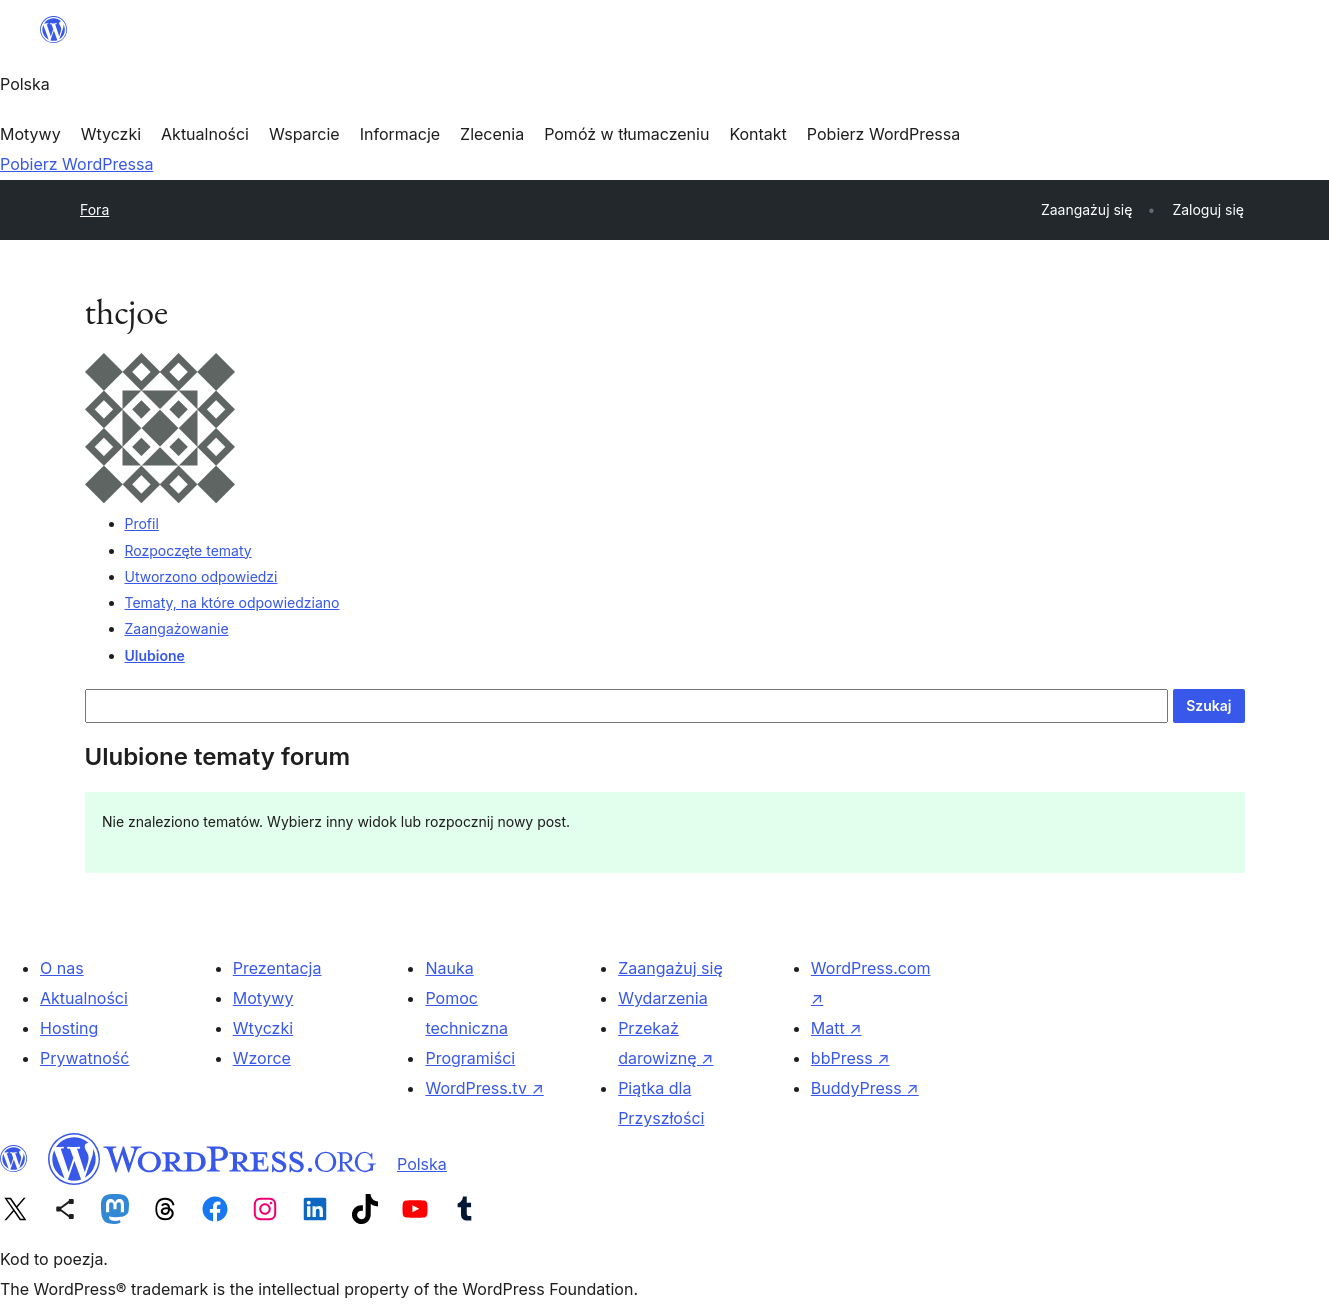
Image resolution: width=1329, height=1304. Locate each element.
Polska (422, 1164)
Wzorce (262, 1058)
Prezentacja (277, 968)
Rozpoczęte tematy (188, 550)
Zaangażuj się (670, 968)
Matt (836, 1028)
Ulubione (155, 655)
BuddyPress (865, 1088)
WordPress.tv (484, 1088)
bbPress (850, 1058)
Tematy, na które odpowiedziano (232, 602)
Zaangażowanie (177, 628)
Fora (94, 209)
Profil (142, 523)
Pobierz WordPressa (76, 164)
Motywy (263, 998)
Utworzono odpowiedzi (201, 576)
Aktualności (84, 998)
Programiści (470, 1058)
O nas (62, 968)
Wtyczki (263, 1028)
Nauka (449, 968)
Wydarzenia (663, 998)
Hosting (69, 1028)
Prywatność (84, 1058)
